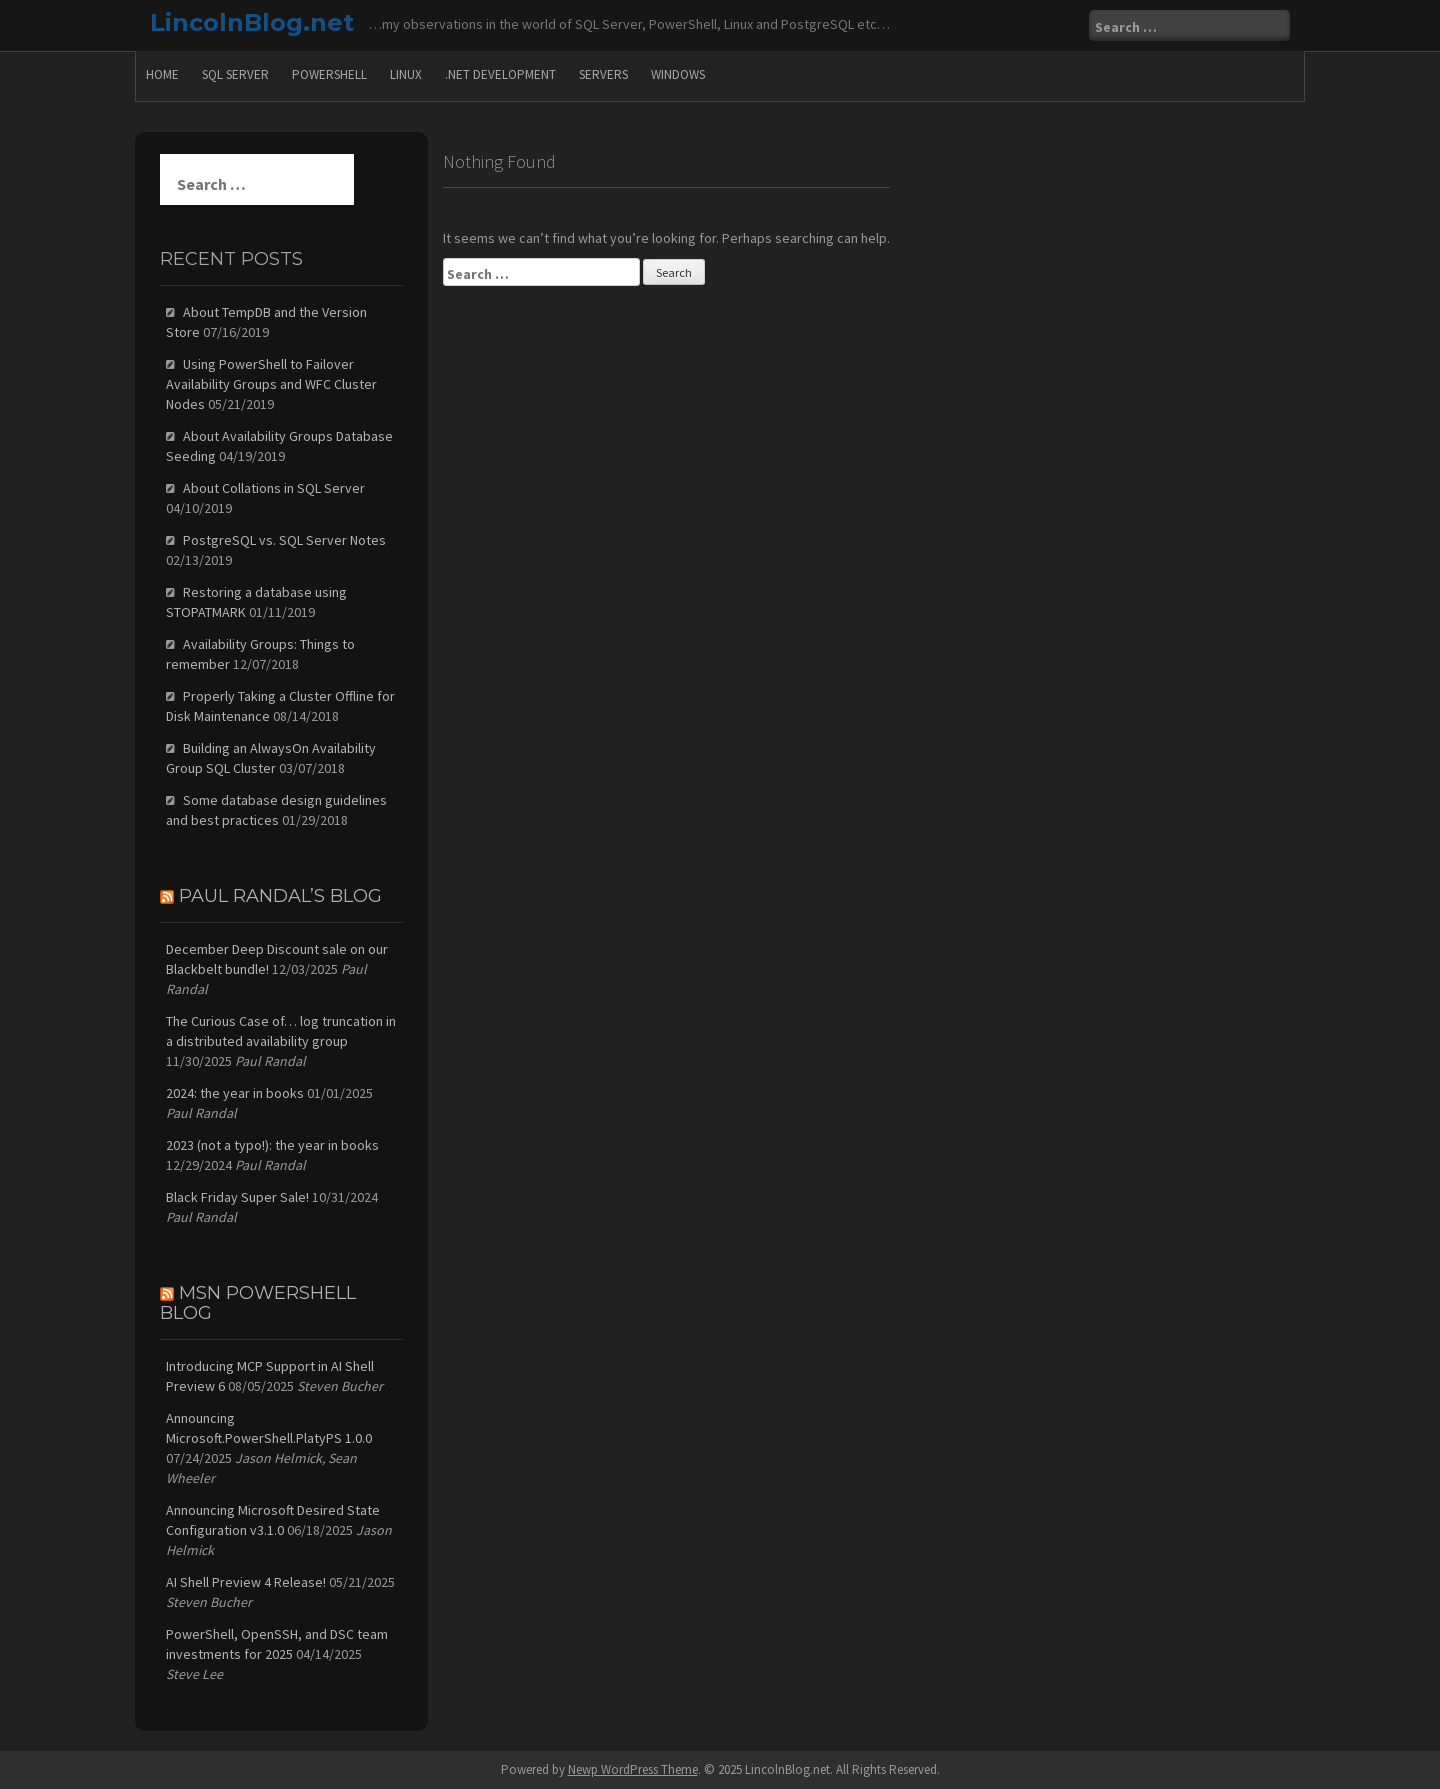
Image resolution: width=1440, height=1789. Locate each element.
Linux (406, 74)
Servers (603, 74)
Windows (678, 74)
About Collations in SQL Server (274, 488)
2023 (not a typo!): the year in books (272, 1145)
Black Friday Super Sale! (237, 1197)
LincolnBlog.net (252, 22)
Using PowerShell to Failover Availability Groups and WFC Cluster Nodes (271, 384)
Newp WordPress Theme (633, 1769)
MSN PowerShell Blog (258, 1303)
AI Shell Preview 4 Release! (246, 1582)
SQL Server (235, 74)
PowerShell (329, 74)
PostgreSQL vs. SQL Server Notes (284, 540)
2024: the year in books (235, 1093)
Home (162, 74)
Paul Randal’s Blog (280, 896)
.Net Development (500, 74)
